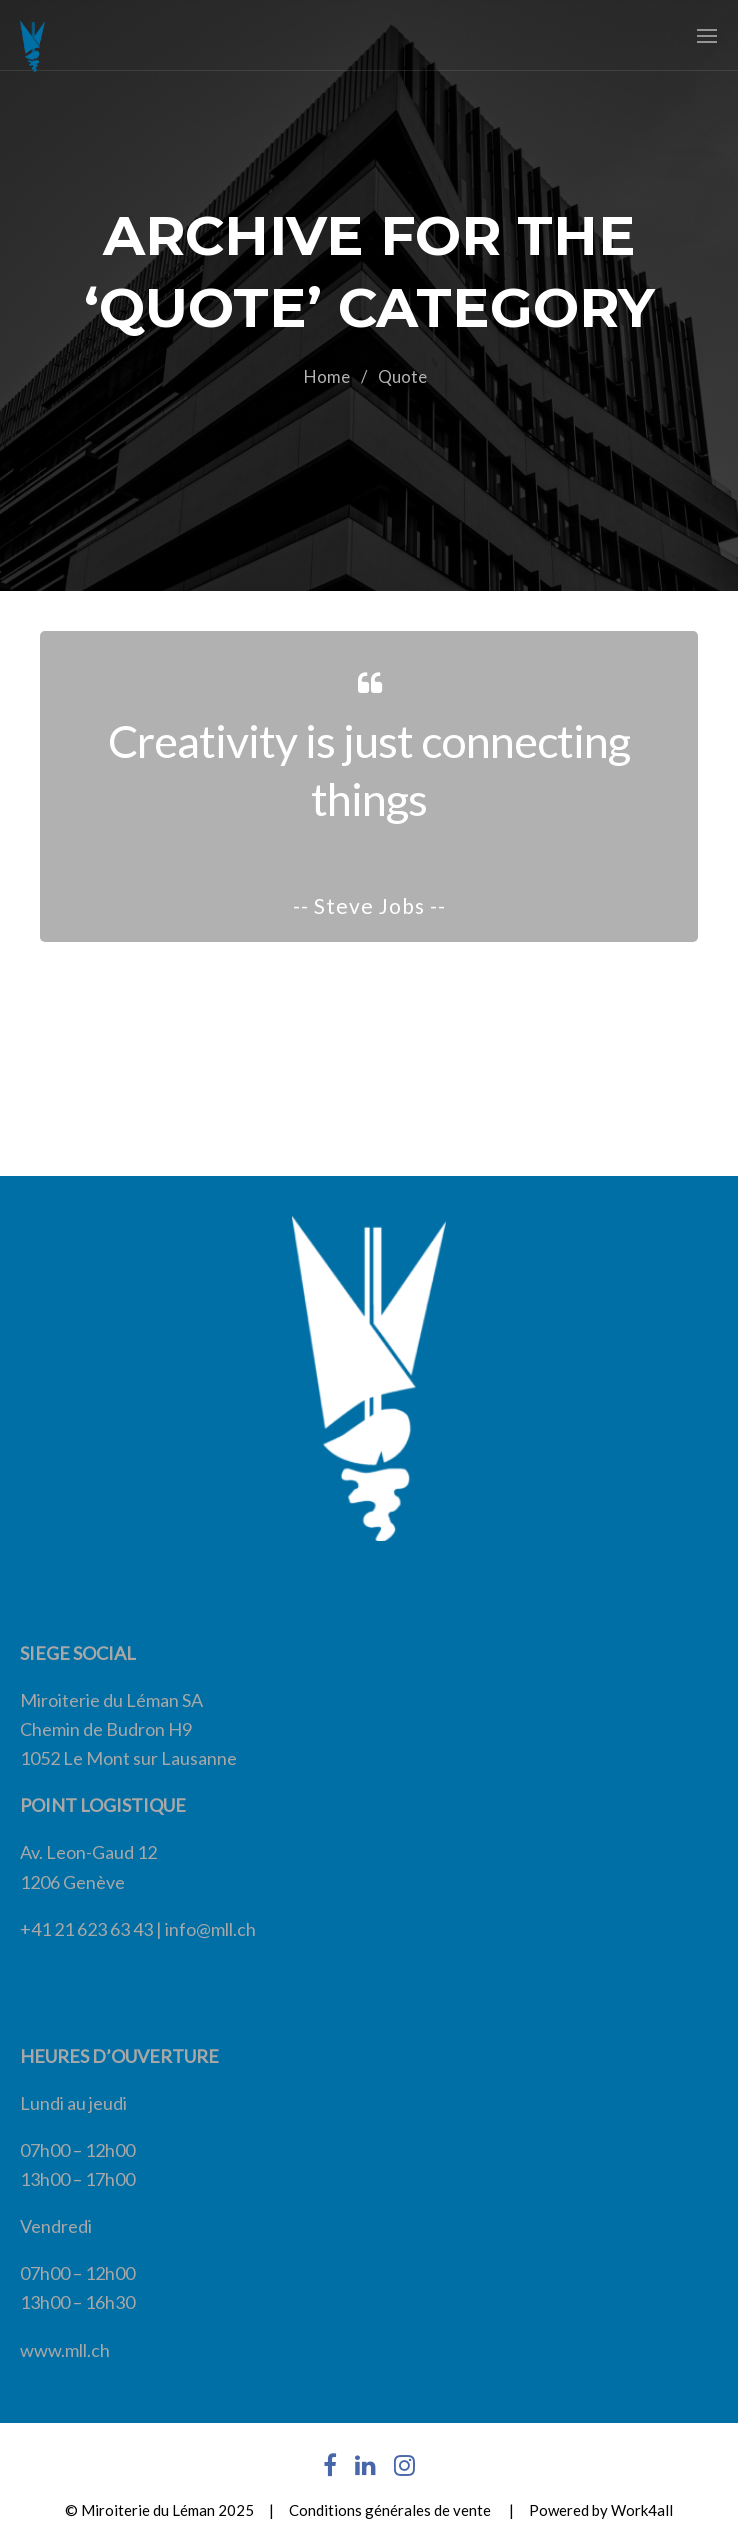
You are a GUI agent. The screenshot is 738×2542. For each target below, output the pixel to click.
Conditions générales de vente (390, 2510)
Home (327, 376)
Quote (402, 376)
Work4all (642, 2510)
